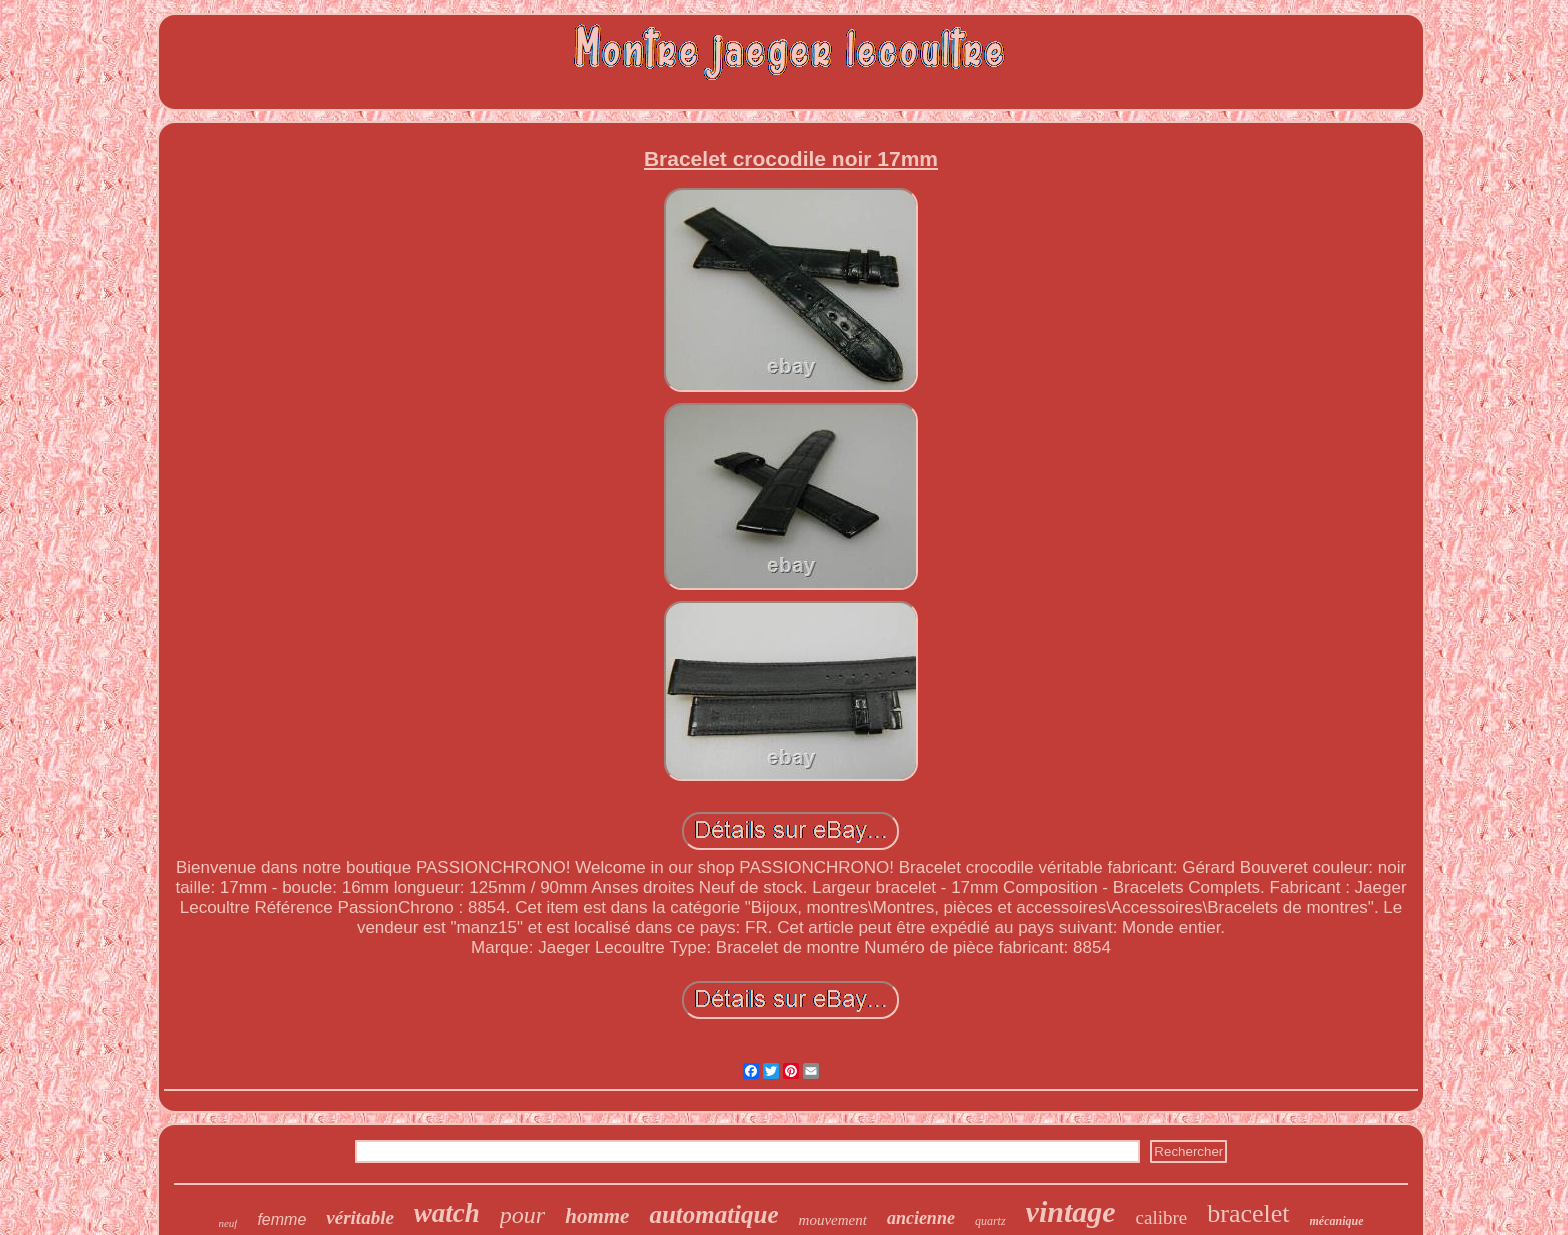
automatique (713, 1214)
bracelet (1248, 1213)
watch (447, 1213)
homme (597, 1216)
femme (281, 1219)
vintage (1071, 1211)
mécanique (1337, 1221)
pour (522, 1215)
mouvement (833, 1220)
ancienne (921, 1218)
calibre (1162, 1217)
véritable (360, 1217)
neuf (227, 1223)
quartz (990, 1221)
